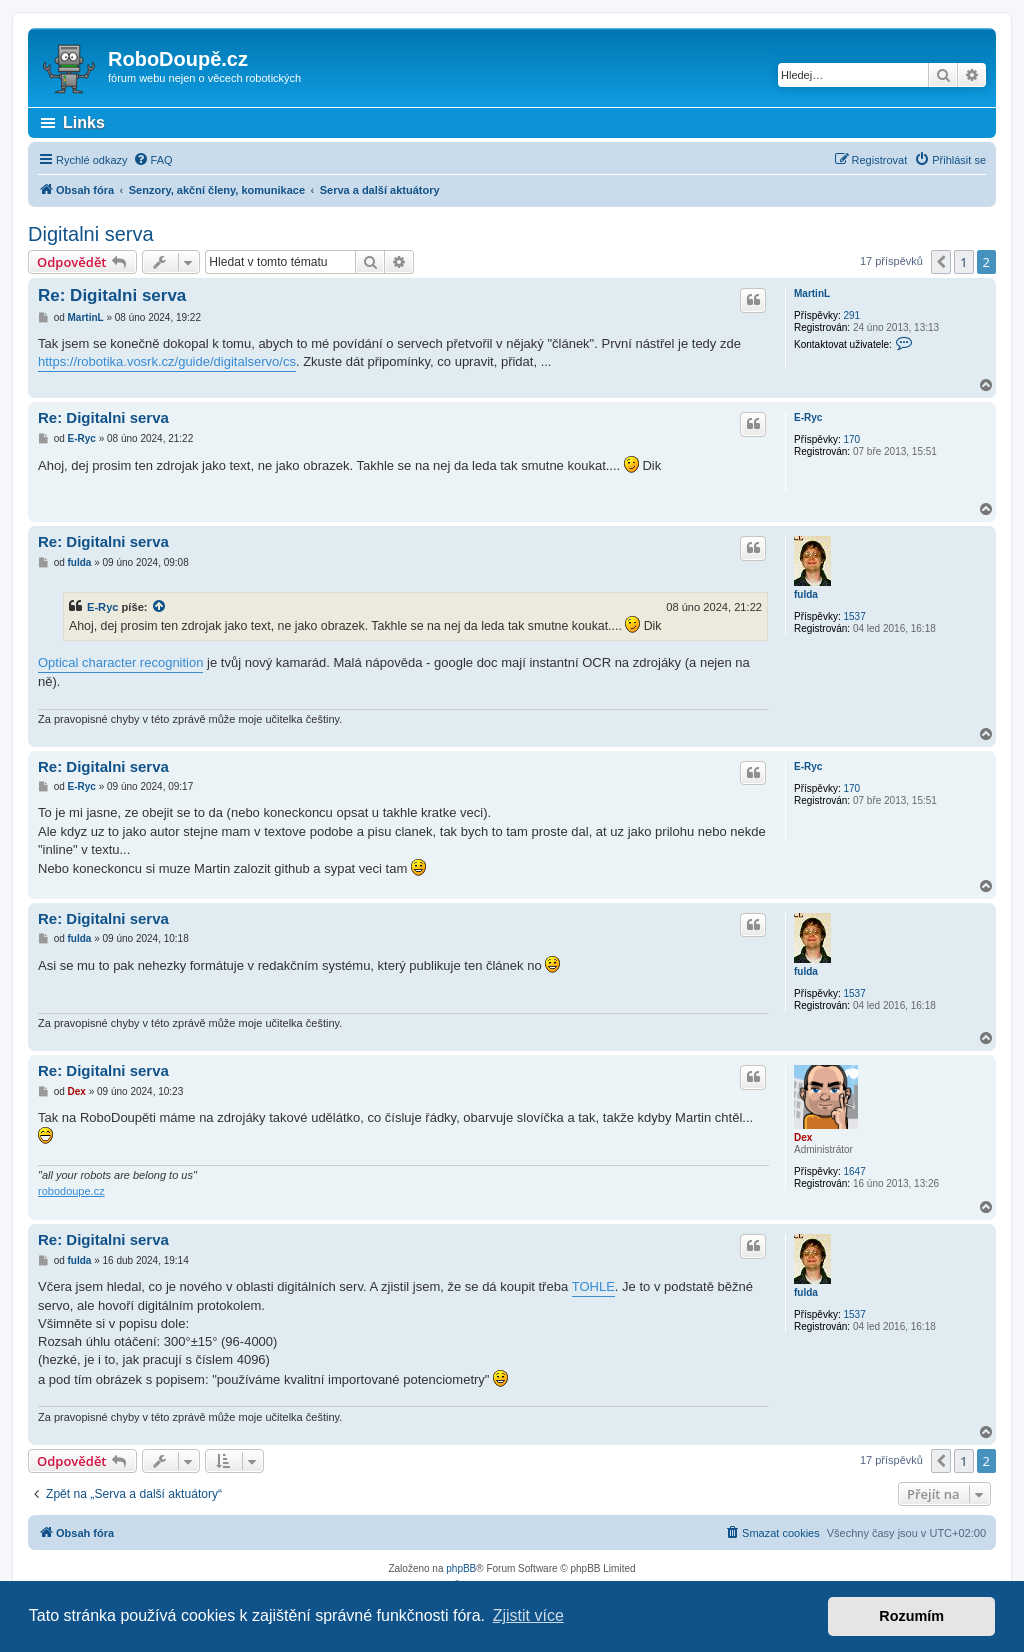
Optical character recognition (120, 662)
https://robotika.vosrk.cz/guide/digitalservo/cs (167, 361)
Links (84, 122)
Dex (803, 1137)
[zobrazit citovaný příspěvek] (160, 607)
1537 (854, 616)
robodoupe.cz (71, 1191)
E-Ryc (808, 417)
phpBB (461, 1568)
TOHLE (593, 1286)
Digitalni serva (91, 234)
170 (851, 439)
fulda (806, 594)
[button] (941, 262)
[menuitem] (153, 160)
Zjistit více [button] (528, 1615)
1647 (854, 1171)
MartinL (812, 293)
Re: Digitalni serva (112, 295)
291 (851, 315)
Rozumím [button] (911, 1616)
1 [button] (963, 262)
